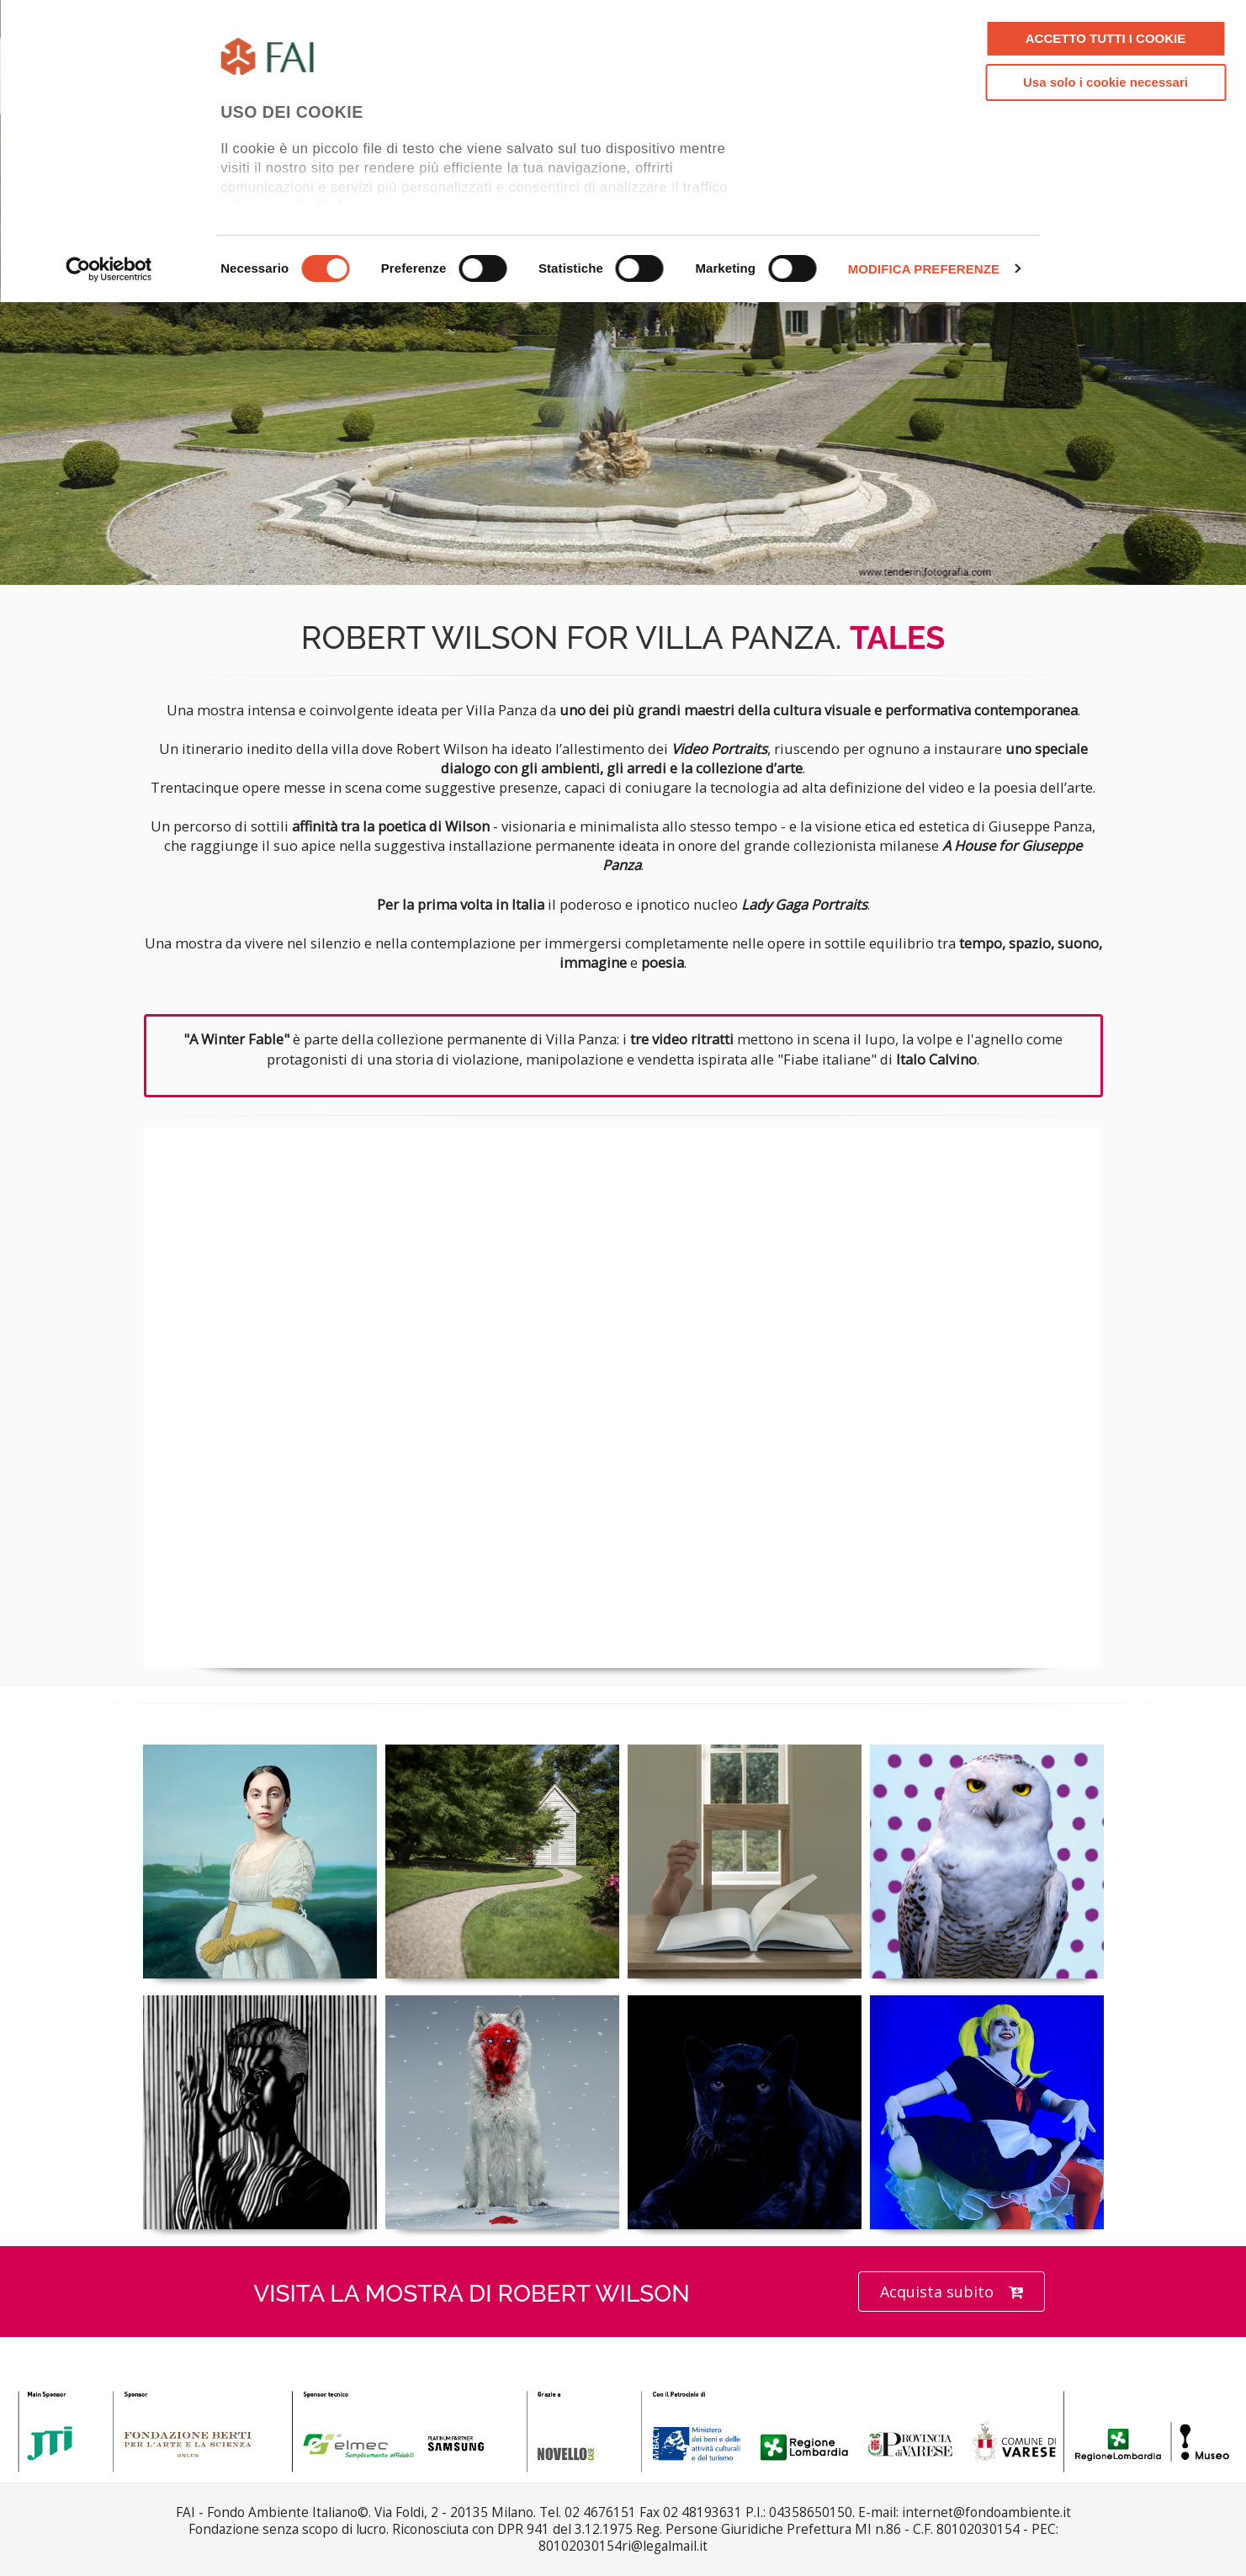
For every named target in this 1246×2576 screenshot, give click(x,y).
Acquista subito (951, 2292)
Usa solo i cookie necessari (1105, 82)
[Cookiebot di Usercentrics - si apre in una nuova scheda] (109, 269)
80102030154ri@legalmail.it (623, 2546)
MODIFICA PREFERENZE (924, 269)
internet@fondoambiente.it (986, 2512)
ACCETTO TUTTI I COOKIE (1106, 38)
